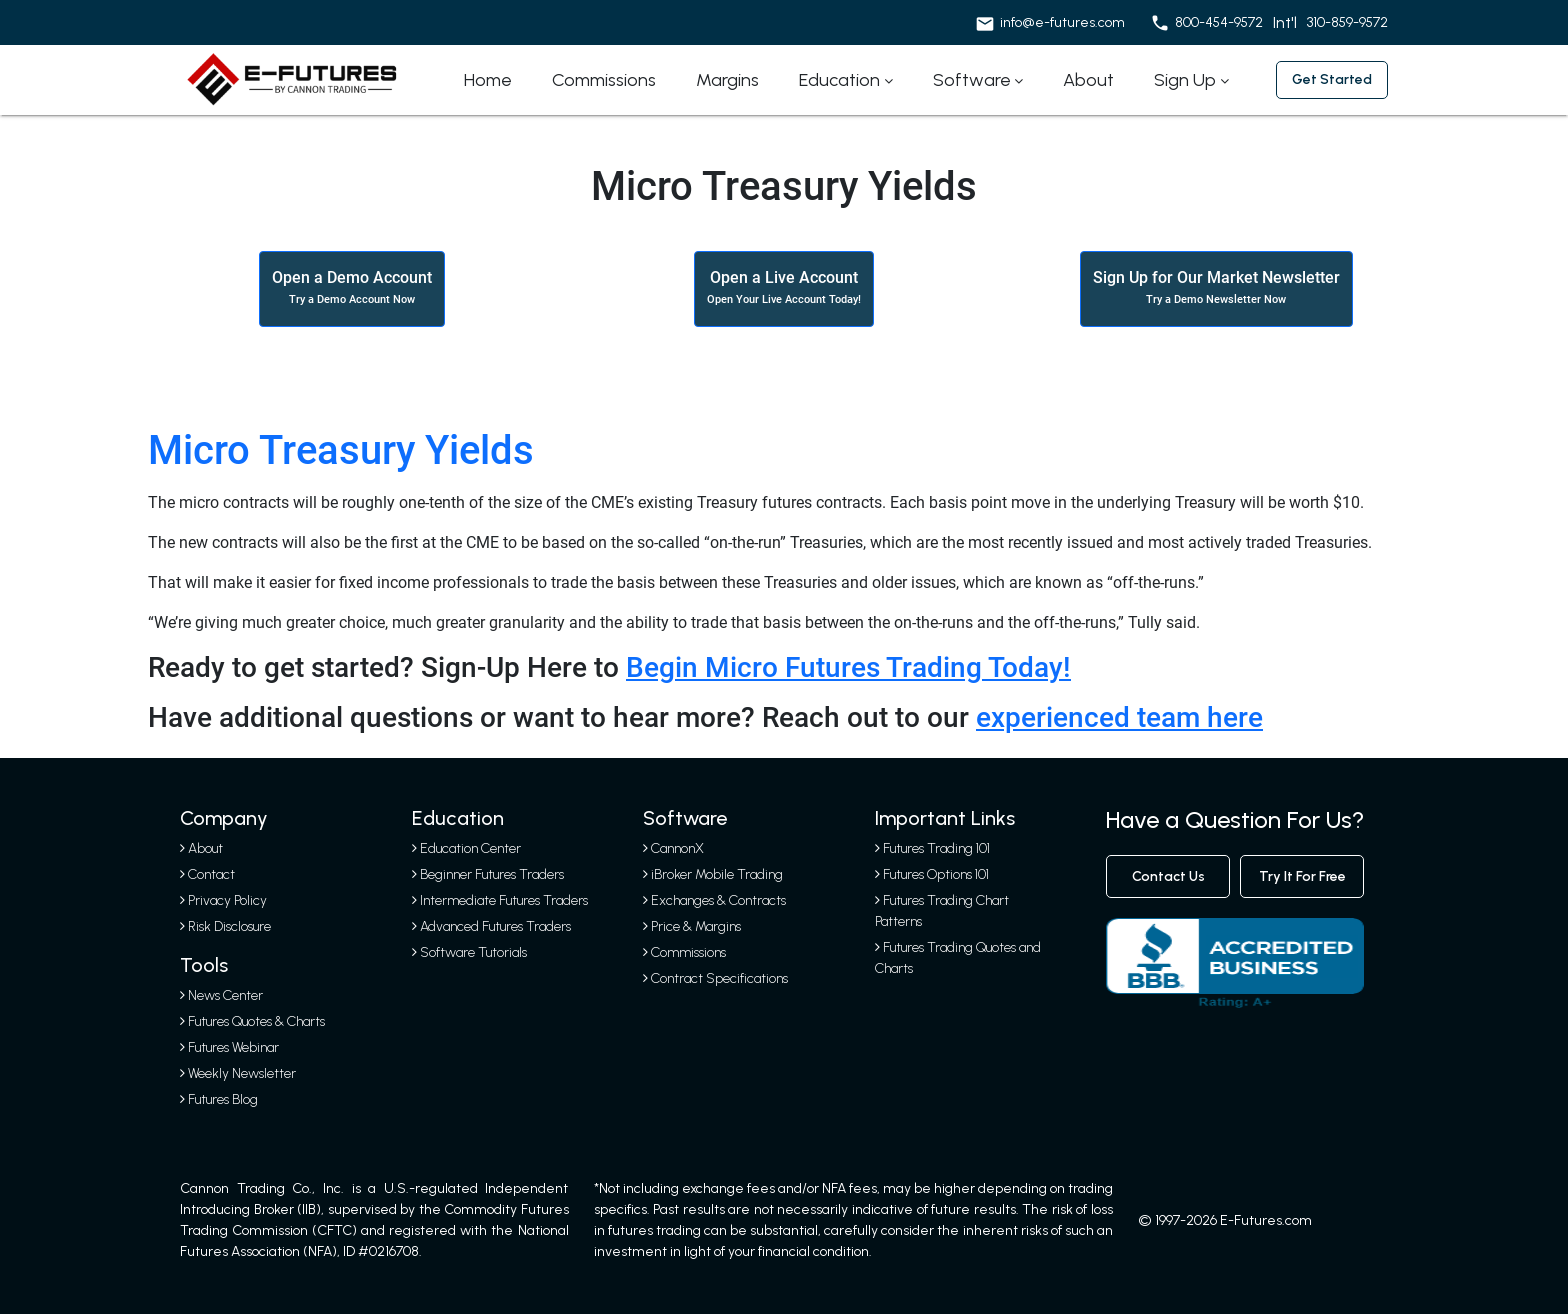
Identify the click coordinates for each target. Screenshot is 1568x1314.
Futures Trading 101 (936, 848)
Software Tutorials (469, 952)
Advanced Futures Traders (491, 926)
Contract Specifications (719, 978)
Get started (1332, 79)
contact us (1168, 876)
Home (488, 80)
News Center (221, 995)
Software (972, 80)
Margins (727, 80)
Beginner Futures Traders (488, 874)
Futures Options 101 (936, 874)
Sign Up (1185, 80)
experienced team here (1119, 717)
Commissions (604, 80)
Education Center (466, 848)
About (1088, 80)
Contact (211, 874)
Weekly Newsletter (238, 1073)
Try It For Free (1302, 876)
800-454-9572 (1219, 22)
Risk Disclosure (229, 926)
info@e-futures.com (1062, 22)
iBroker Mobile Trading (717, 874)
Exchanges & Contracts (718, 900)
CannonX (677, 848)
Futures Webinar (229, 1047)
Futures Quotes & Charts (252, 1021)
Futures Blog (219, 1099)
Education (839, 80)
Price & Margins (696, 926)
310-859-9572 (1347, 22)
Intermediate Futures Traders (500, 900)
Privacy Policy (227, 900)
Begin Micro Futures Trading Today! (848, 667)
